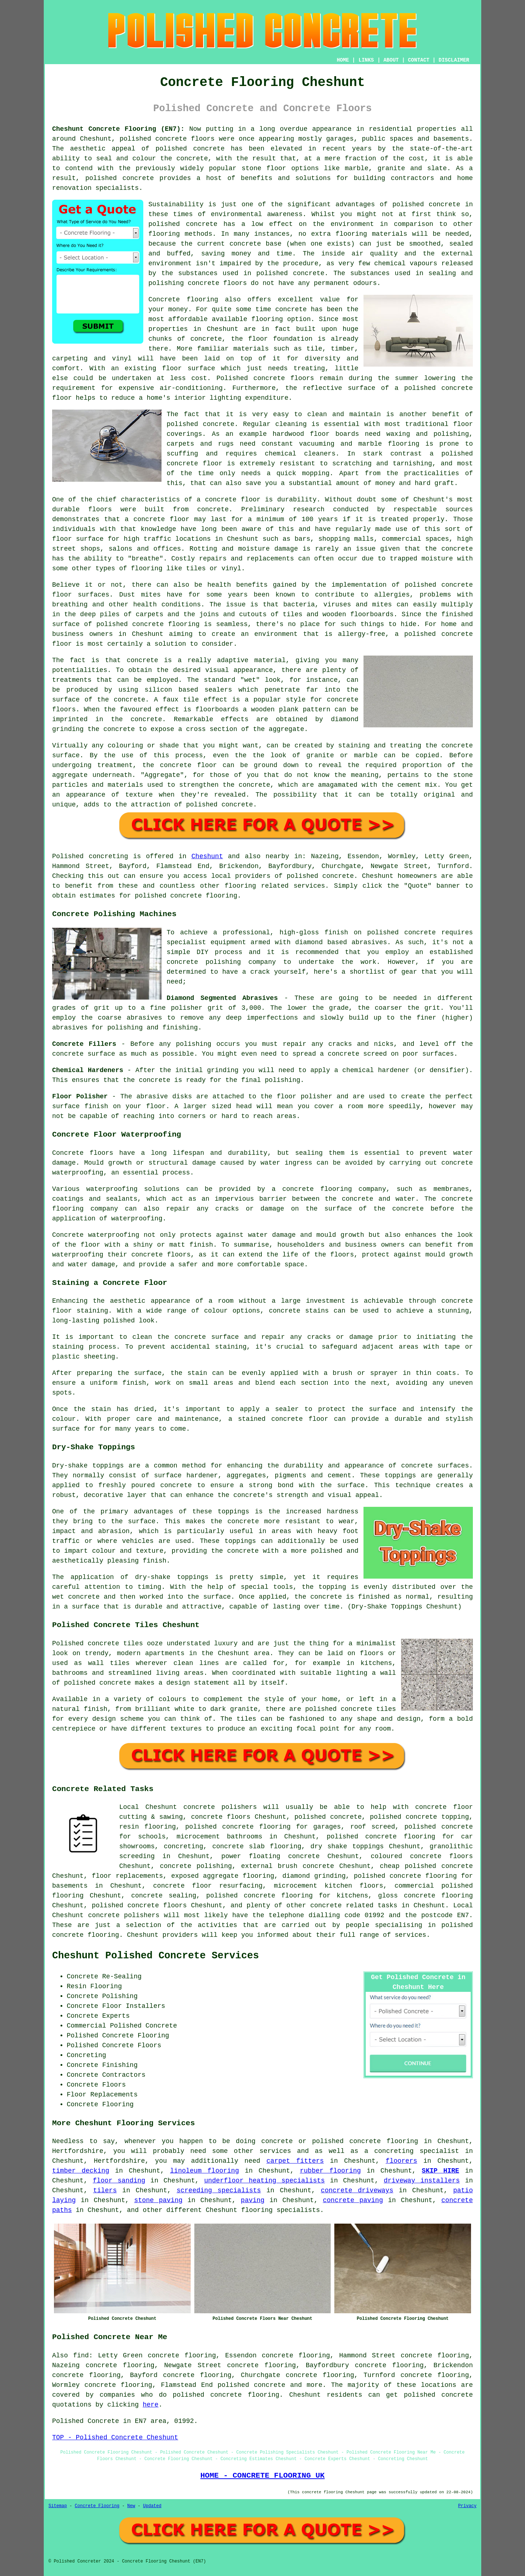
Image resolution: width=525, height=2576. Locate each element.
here (150, 2404)
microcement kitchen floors (328, 1885)
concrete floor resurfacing (207, 1885)
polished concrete (153, 138)
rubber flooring (330, 2170)
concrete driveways (357, 2190)
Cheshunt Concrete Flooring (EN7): (118, 129)
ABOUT (391, 60)
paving (253, 2200)
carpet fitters (295, 2161)
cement (409, 785)
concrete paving (353, 2200)
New (131, 2506)
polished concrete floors (139, 1905)
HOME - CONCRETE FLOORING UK (262, 2475)
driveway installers (422, 2180)
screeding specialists (218, 2190)
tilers (105, 2190)
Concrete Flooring (97, 2506)
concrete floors (220, 1817)
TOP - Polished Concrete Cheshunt (115, 2437)
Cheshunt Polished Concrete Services (155, 1955)
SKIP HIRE (440, 2170)
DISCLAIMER (454, 60)
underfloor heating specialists (264, 2180)
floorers (401, 2161)
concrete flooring (438, 1895)
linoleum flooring (204, 2170)
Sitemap (57, 2506)
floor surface (188, 368)
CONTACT (418, 60)
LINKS (366, 60)
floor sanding (119, 2180)
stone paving (158, 2200)
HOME (343, 60)
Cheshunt (207, 856)
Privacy (467, 2506)
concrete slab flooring (256, 1846)
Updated (152, 2506)
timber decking (80, 2170)
